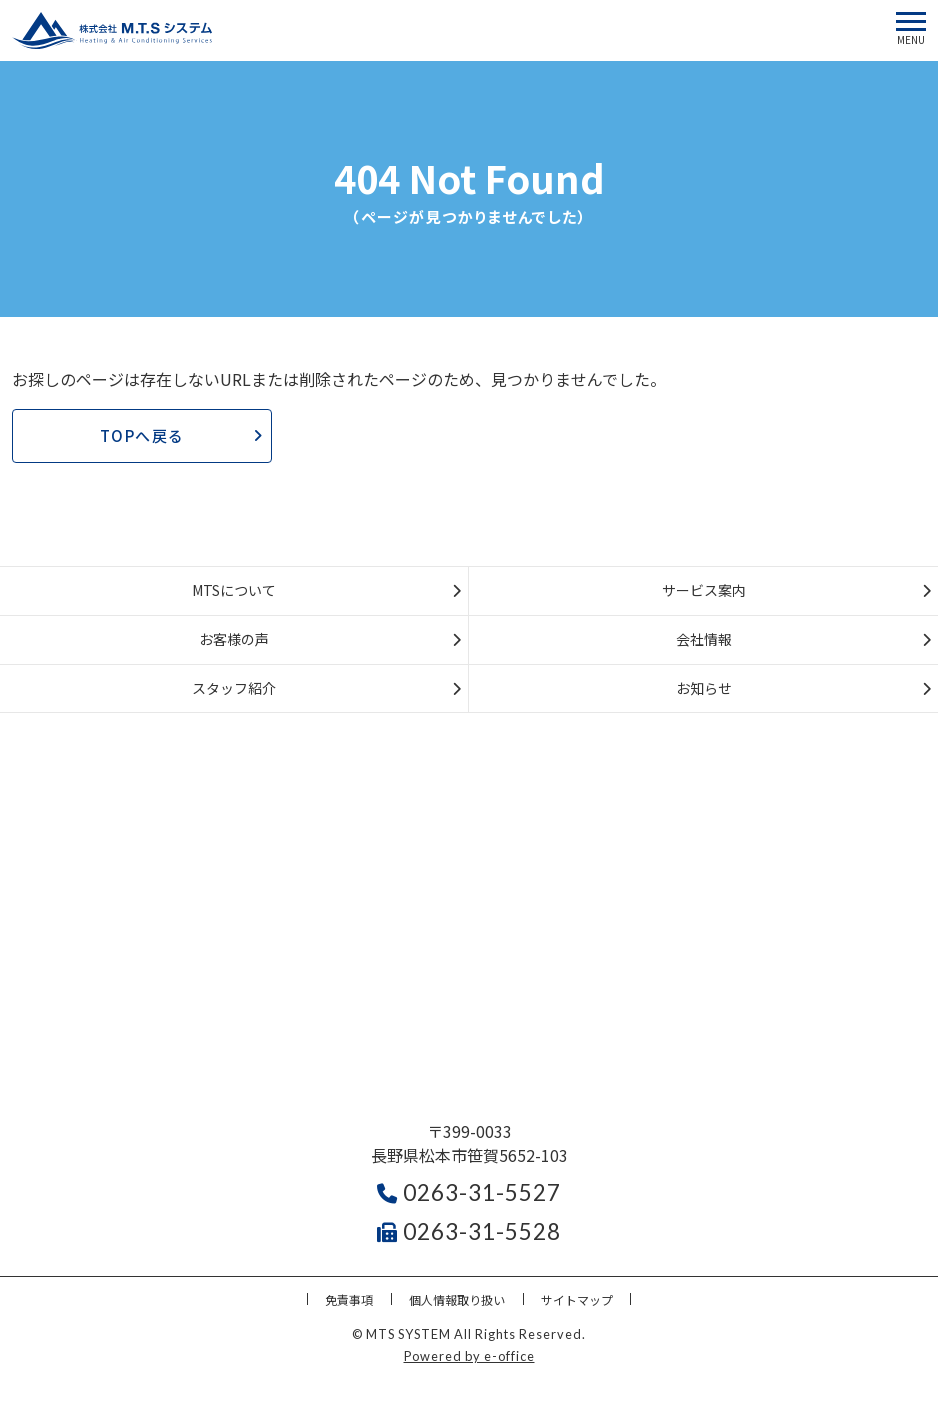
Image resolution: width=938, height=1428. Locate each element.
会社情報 (704, 639)
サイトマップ (577, 1299)
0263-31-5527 (469, 1192)
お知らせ (704, 688)
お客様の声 (234, 639)
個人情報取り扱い (457, 1299)
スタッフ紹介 (234, 688)
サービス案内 (704, 590)
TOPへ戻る (142, 435)
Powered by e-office (469, 1356)
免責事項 (349, 1299)
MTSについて (234, 590)
